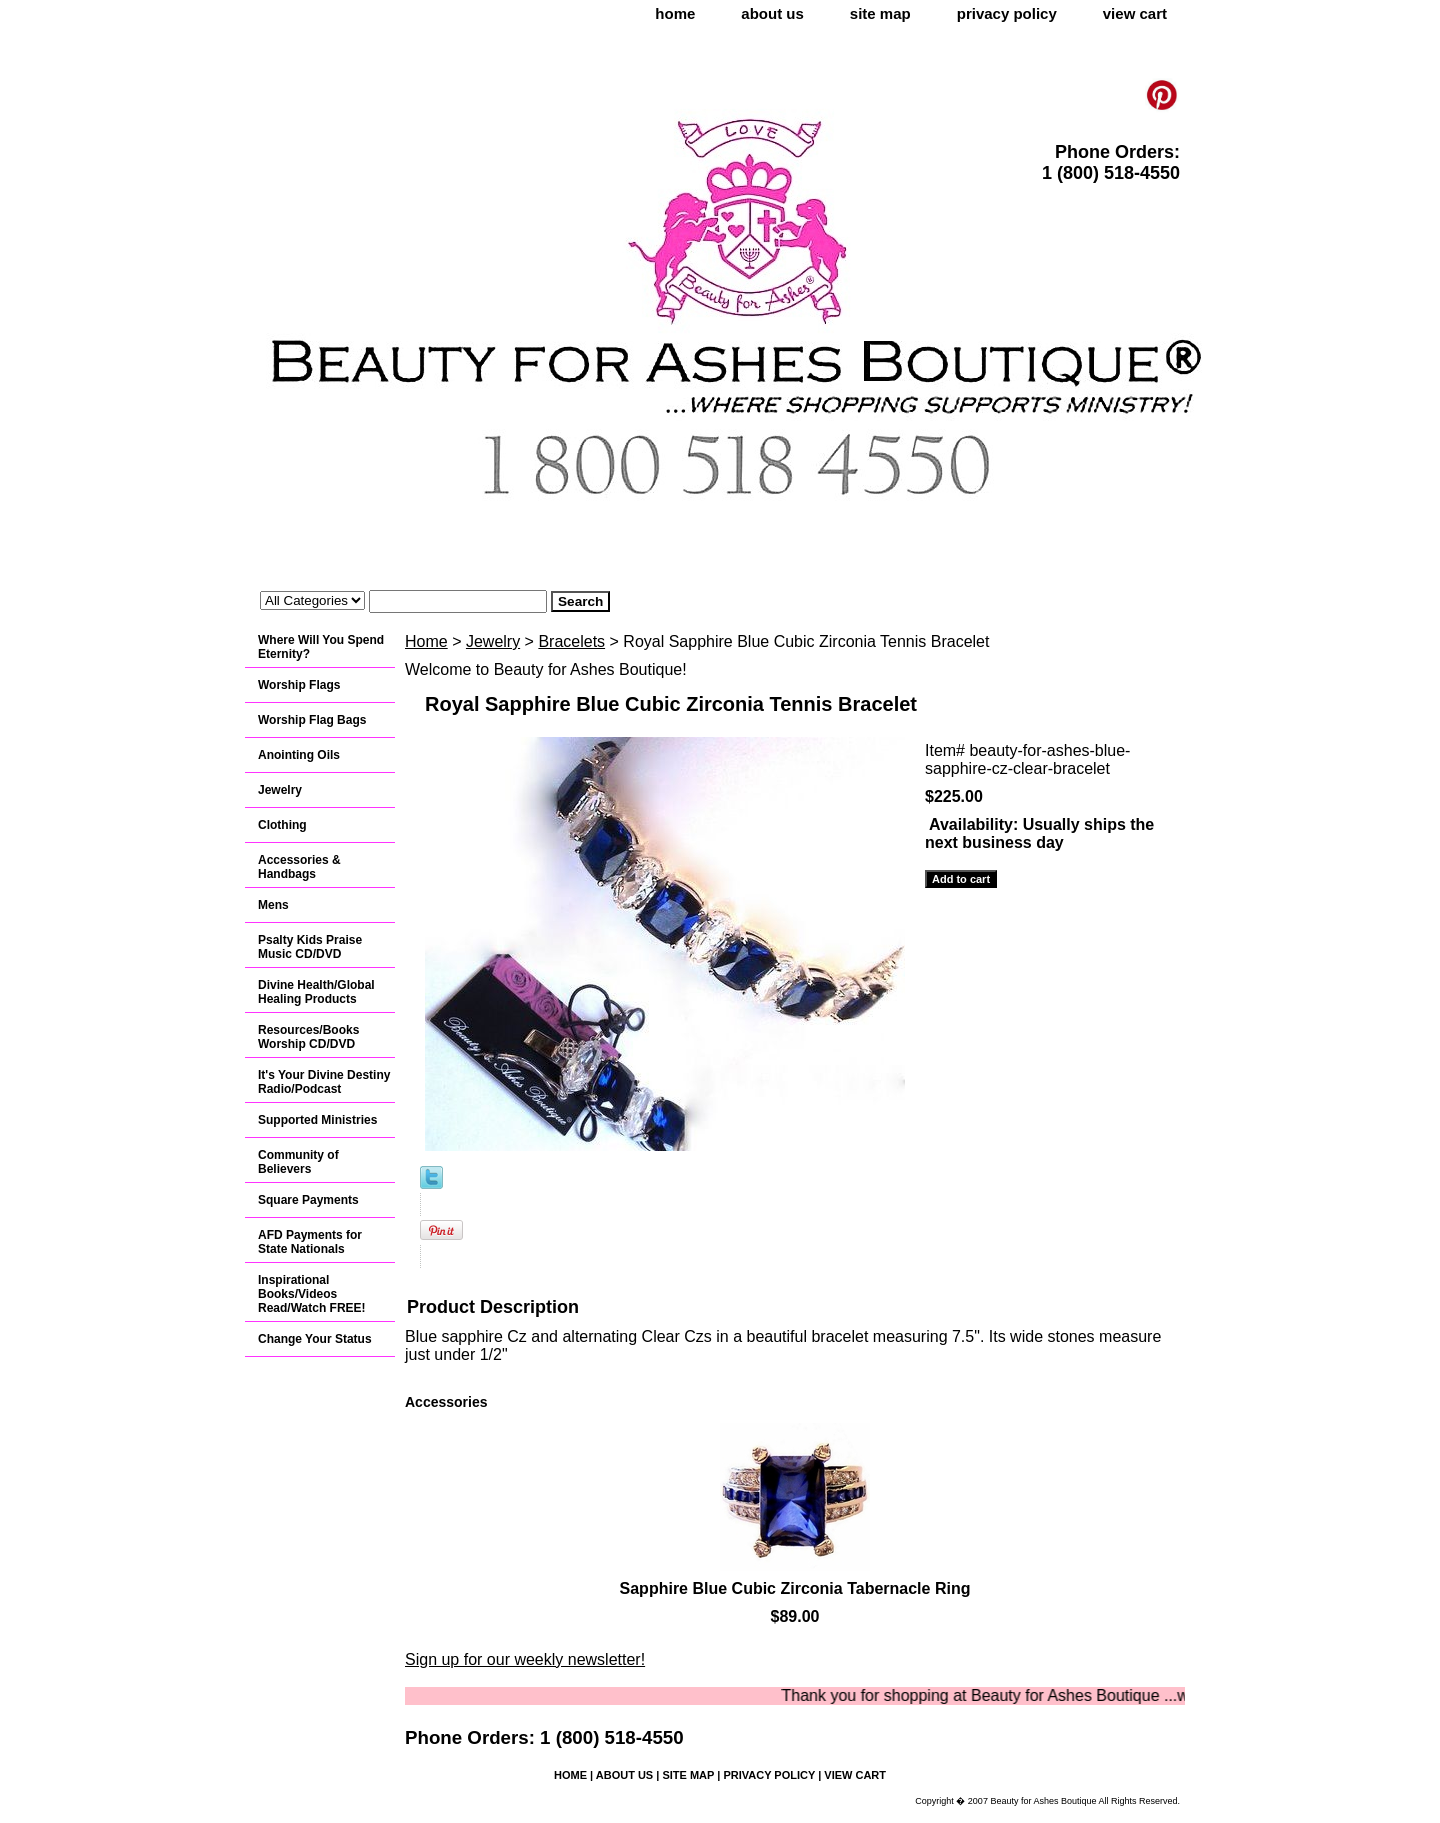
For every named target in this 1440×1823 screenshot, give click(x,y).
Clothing (282, 825)
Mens (273, 905)
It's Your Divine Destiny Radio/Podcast (324, 1082)
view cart (1135, 13)
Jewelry (493, 641)
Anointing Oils (299, 755)
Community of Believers (298, 1162)
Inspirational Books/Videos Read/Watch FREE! (312, 1294)
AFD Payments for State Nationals (310, 1242)
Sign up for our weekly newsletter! (525, 1659)
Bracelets (571, 641)
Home (426, 641)
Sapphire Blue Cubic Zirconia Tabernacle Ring (795, 1588)
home (675, 13)
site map (880, 13)
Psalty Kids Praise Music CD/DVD (310, 947)
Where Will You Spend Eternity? (321, 647)
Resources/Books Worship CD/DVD (308, 1037)
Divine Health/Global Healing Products (316, 992)
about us (772, 13)
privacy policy (1007, 13)
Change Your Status (315, 1339)
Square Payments (308, 1200)
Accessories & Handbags (299, 867)
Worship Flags (299, 685)
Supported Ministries (317, 1120)
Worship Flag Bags (312, 720)
